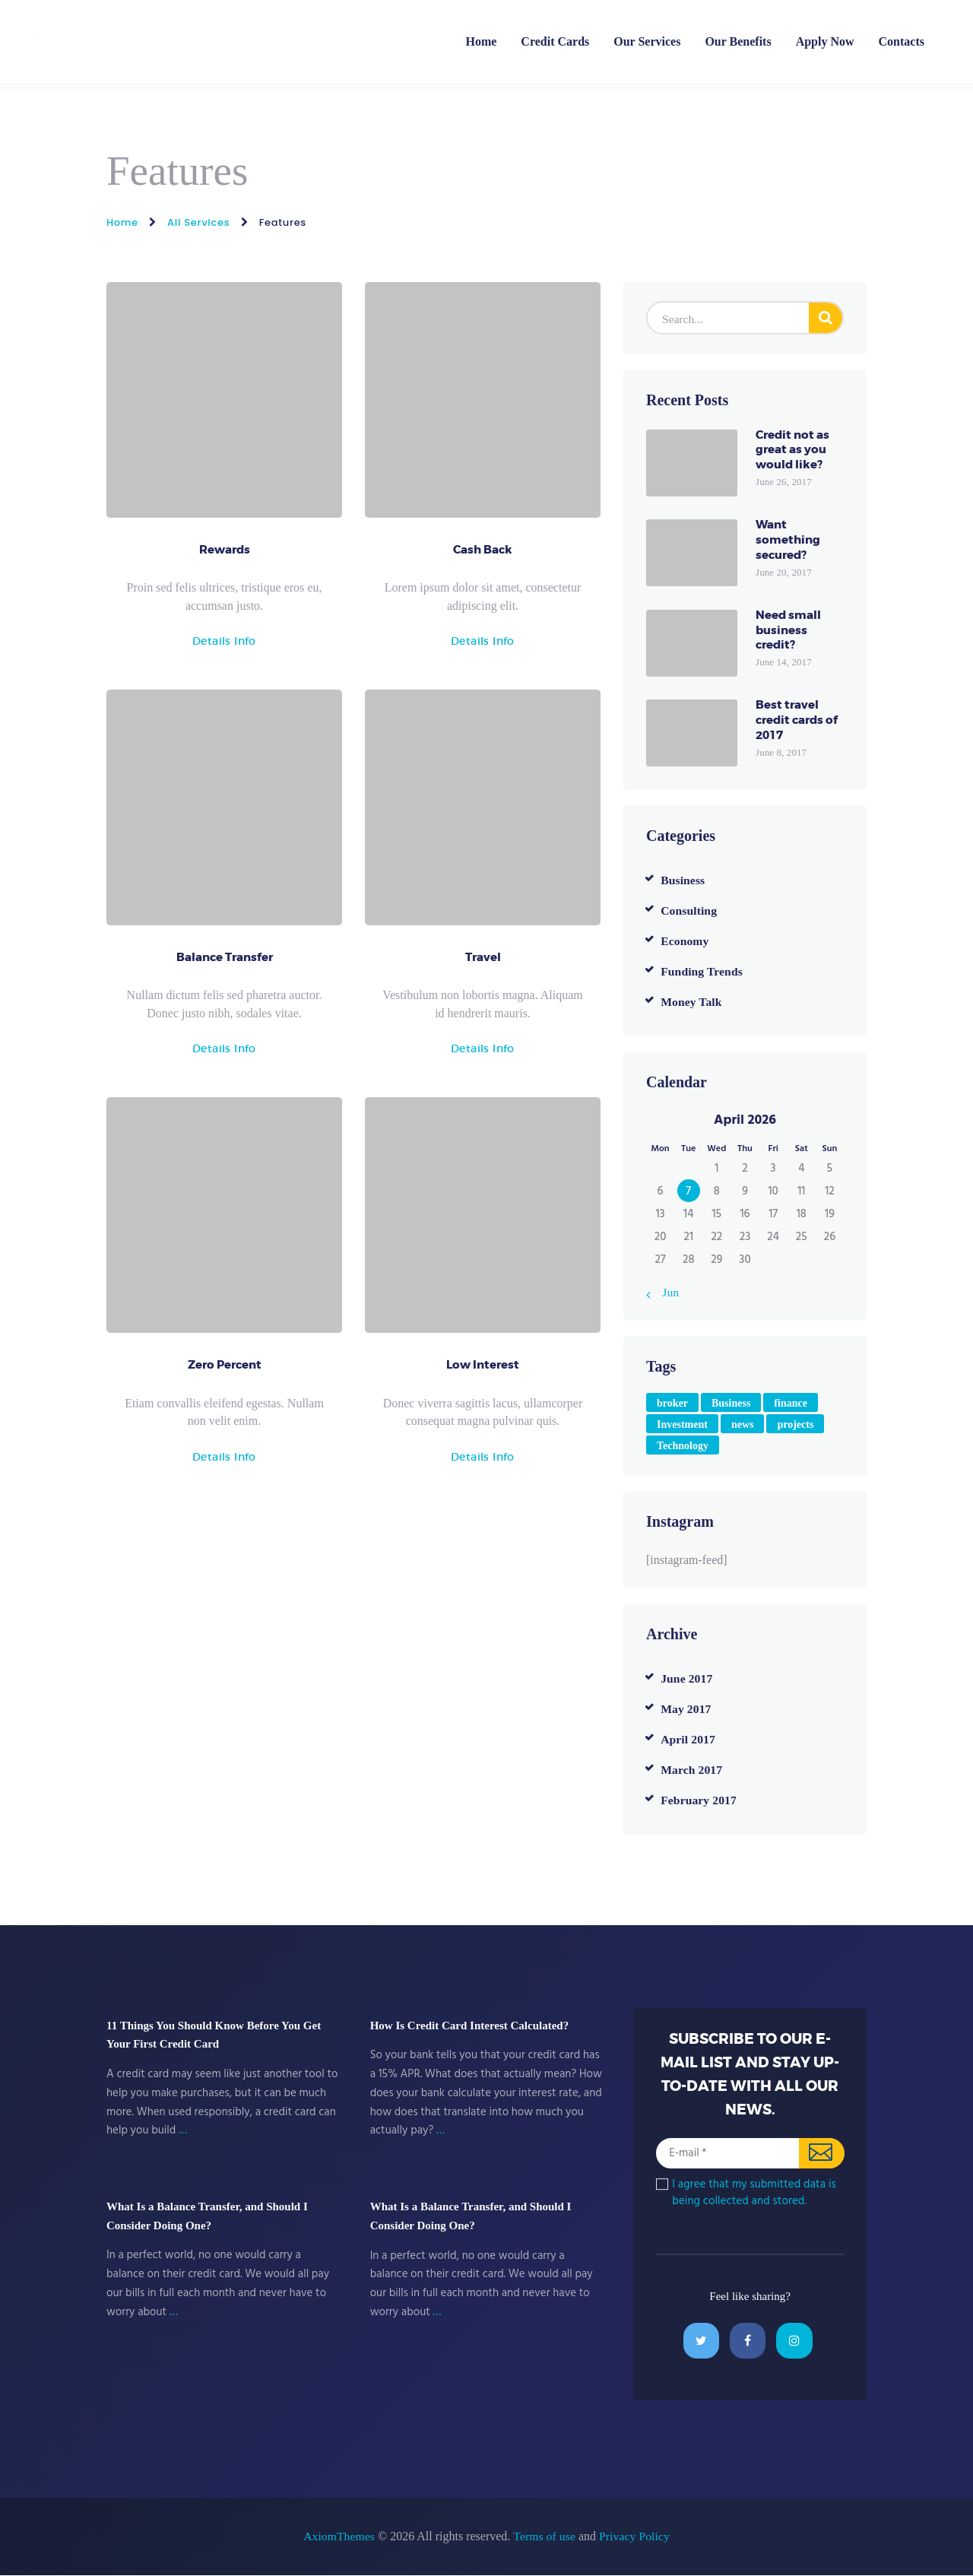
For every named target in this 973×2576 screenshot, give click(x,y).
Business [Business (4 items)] (731, 1403)
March (692, 1769)
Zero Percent (224, 1368)
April (688, 1739)
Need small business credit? (788, 631)
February (699, 1800)
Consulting (689, 910)
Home (122, 222)
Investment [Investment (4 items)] (682, 1424)
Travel (483, 960)
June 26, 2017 (783, 482)
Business (683, 880)
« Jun (667, 1292)
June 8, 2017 (781, 753)
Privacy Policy (634, 2536)
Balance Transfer (224, 960)
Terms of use (544, 2536)
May (686, 1708)
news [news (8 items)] (742, 1424)
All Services (198, 222)
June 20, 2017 (783, 573)
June (687, 1678)
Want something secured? (788, 541)
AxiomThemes (339, 2536)
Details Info (224, 642)
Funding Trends (702, 971)
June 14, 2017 (783, 663)
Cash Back (482, 551)
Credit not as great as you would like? (792, 451)
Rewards (224, 551)
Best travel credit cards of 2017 (797, 721)
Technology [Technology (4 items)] (682, 1445)
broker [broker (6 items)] (672, 1403)
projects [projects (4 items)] (795, 1424)
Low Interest (482, 1368)
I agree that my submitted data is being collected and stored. (753, 2193)
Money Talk (691, 1001)
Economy (685, 940)
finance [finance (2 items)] (790, 1403)
